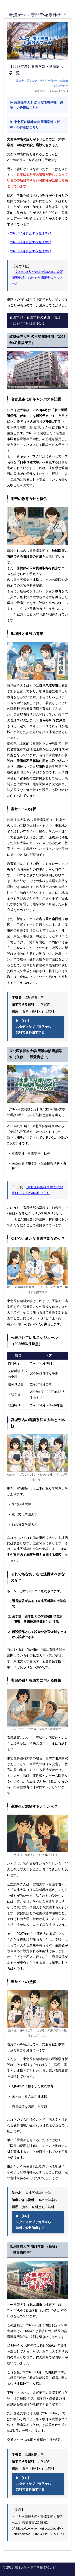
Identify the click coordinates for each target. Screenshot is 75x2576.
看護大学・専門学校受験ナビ (37, 15)
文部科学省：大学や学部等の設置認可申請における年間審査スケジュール (37, 277)
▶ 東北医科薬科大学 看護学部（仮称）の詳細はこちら (35, 124)
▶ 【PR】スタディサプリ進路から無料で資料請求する (33, 1026)
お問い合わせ (60, 85)
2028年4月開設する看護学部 (30, 233)
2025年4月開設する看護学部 (30, 251)
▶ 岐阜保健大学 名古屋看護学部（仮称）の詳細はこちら (36, 105)
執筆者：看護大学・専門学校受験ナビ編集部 (42, 80)
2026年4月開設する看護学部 (30, 242)
